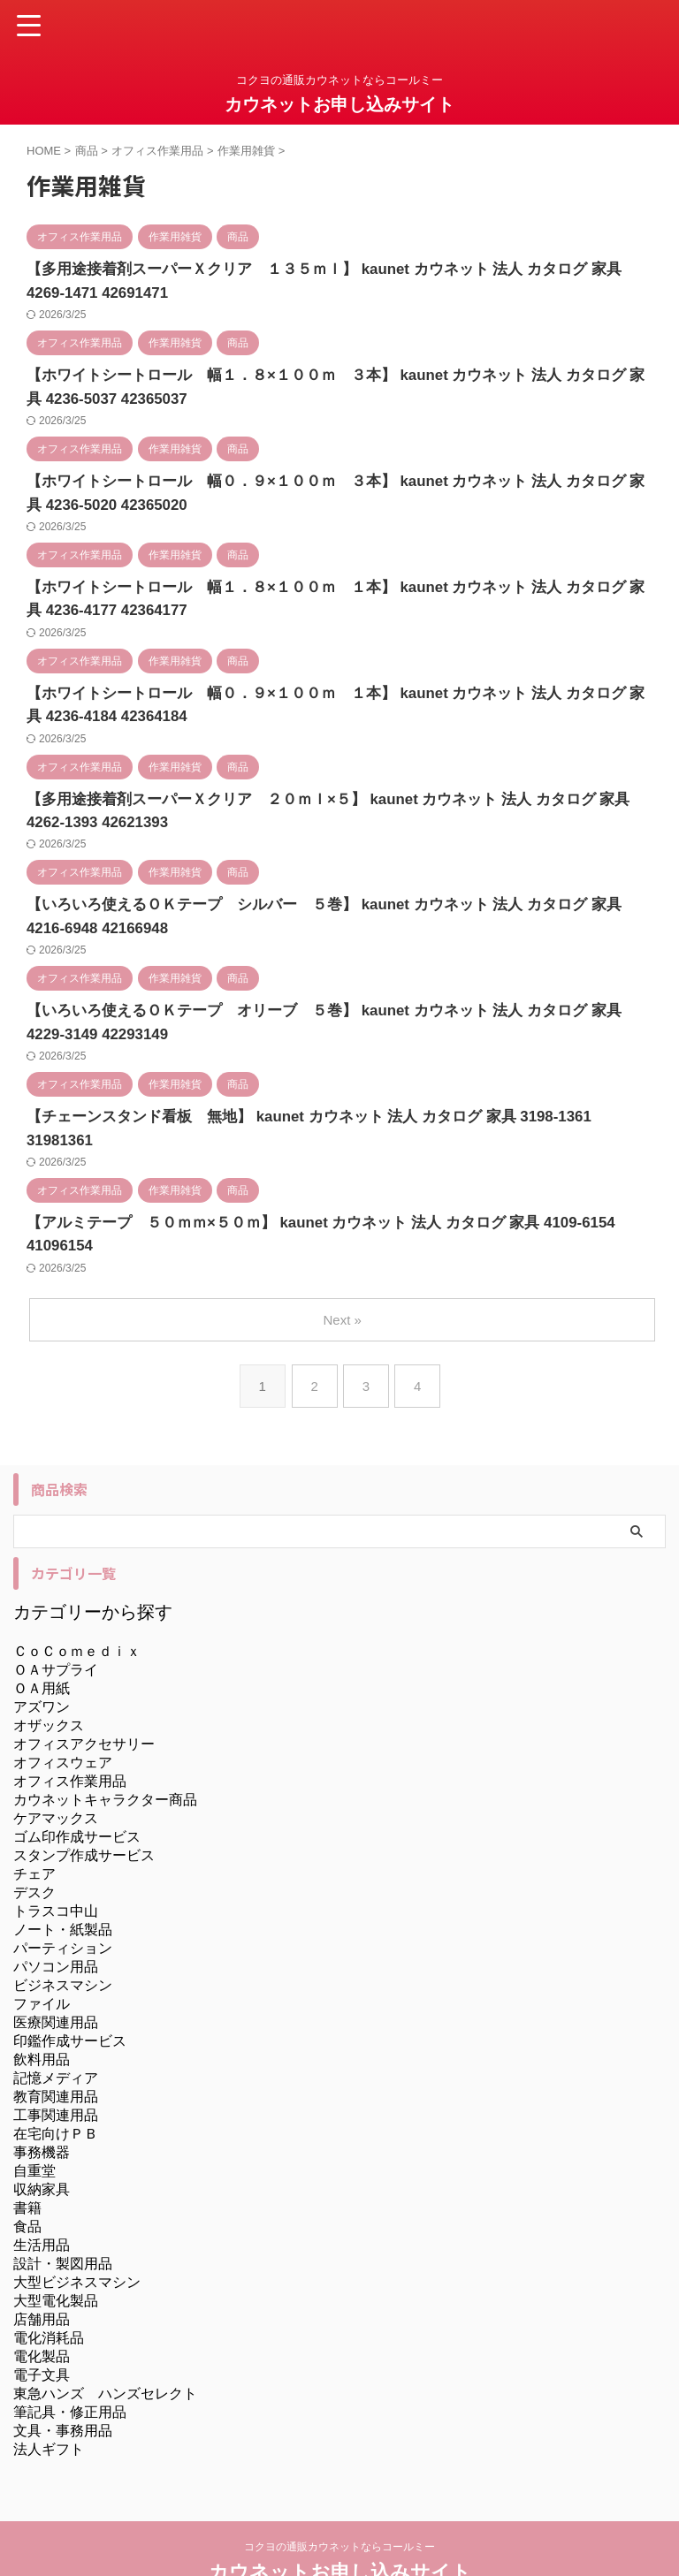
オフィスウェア (62, 1708)
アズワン (41, 1652)
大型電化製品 (55, 2246)
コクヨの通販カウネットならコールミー (339, 2493)
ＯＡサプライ (55, 1615)
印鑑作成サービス (69, 1987)
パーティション (62, 1894)
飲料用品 (41, 2005)
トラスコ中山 (55, 1857)
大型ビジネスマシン (77, 2228)
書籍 (27, 2154)
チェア (34, 1820)
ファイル (41, 1949)
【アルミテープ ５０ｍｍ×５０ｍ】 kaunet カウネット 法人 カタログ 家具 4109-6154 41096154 (338, 1192)
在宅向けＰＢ (55, 2079)
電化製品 (41, 2302)
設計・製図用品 (62, 2209)
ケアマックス (55, 1764)
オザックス (48, 1671)
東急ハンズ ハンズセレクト (105, 2339)
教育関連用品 (55, 2042)
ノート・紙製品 (62, 1875)
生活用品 (41, 2191)
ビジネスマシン (62, 1931)
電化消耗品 (48, 2283)
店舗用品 (41, 2265)
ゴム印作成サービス (77, 1782)
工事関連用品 (55, 2061)
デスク (34, 1838)
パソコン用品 (55, 1912)
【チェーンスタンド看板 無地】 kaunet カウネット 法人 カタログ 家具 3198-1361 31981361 (326, 1110)
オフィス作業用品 (69, 1727)
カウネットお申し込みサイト (339, 104)
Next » (343, 1265)
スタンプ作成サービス (84, 1801)
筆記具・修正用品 (69, 2358)
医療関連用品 (55, 1968)
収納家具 (41, 2135)
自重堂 (34, 2116)
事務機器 (41, 2098)
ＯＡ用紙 (41, 1634)
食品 (27, 2172)
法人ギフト (48, 2395)
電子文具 (41, 2321)
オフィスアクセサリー (84, 1690)
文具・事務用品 (62, 2376)
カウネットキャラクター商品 (105, 1745)
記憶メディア (55, 2024)
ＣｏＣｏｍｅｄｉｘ (77, 1597)
